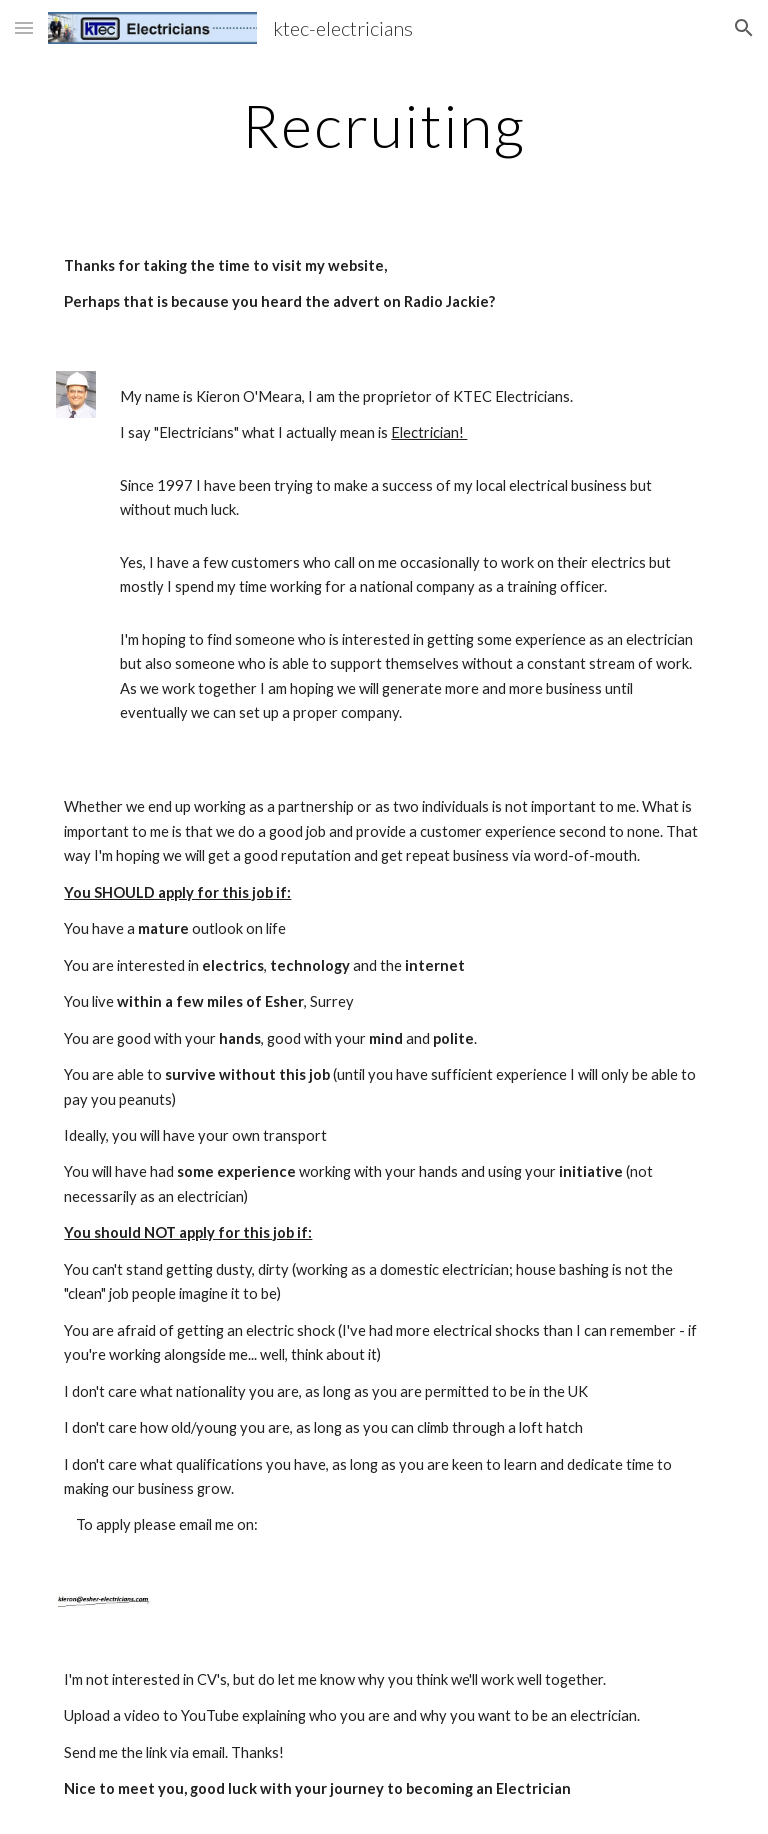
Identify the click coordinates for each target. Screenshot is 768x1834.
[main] (383, 125)
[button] (24, 27)
